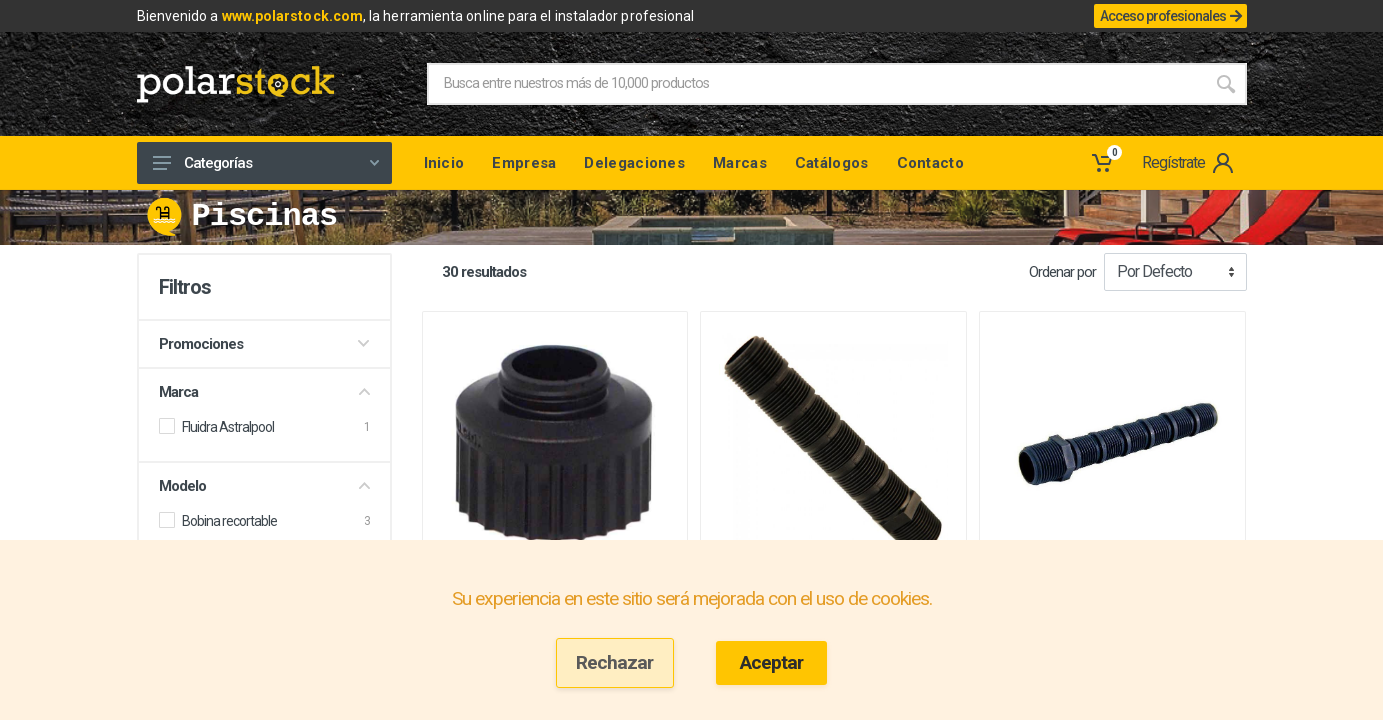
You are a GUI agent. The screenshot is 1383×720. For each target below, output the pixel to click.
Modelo (264, 486)
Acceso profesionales (1170, 16)
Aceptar (771, 662)
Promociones (264, 344)
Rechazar (614, 662)
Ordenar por (1062, 272)
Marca (264, 392)
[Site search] (816, 84)
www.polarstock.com (292, 16)
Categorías (266, 163)
